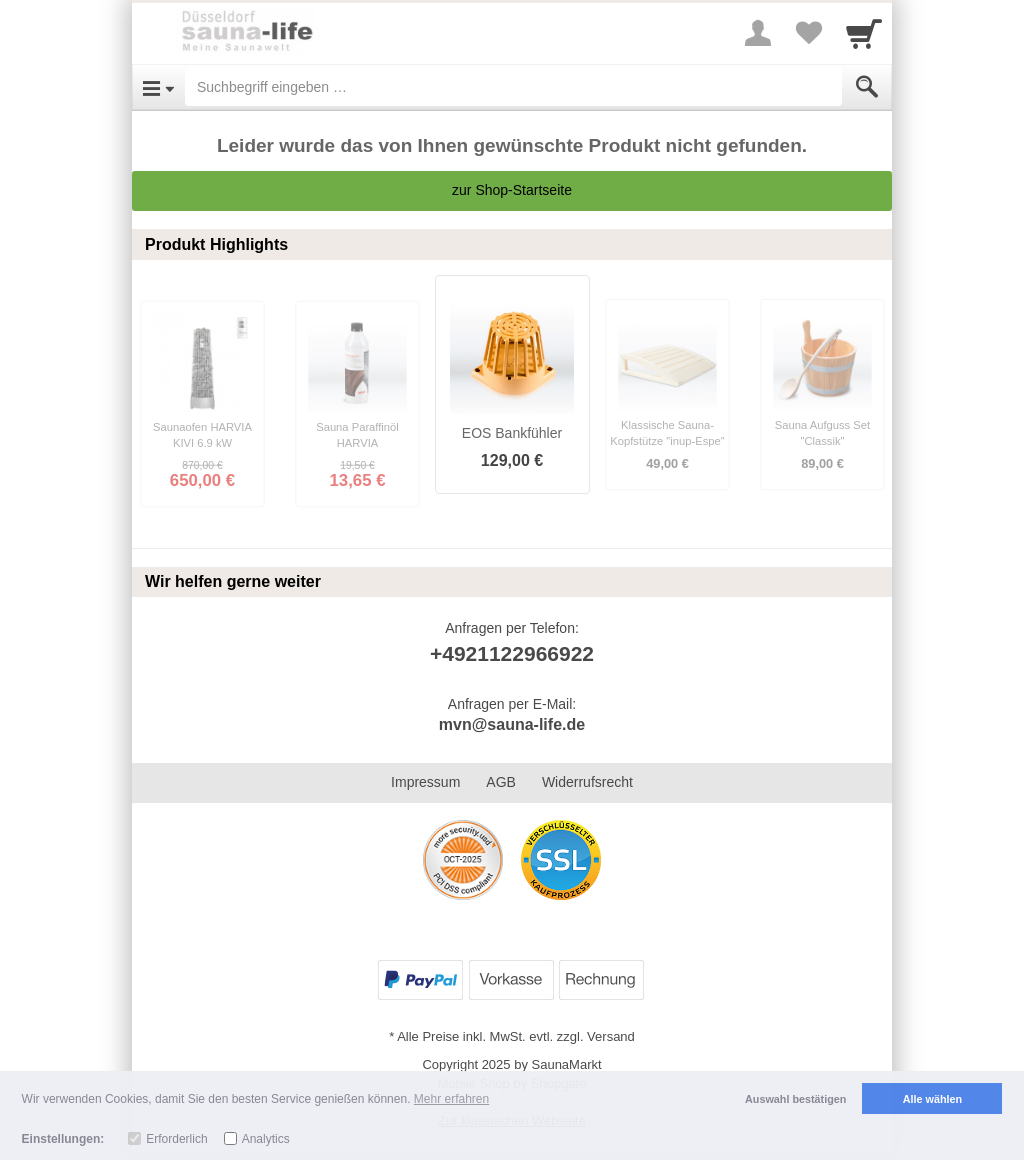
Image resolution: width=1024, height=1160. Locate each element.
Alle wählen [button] (932, 1099)
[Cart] (864, 33)
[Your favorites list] (808, 33)
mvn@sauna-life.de (512, 724)
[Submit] (867, 87)
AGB (501, 782)
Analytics (266, 1139)
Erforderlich (176, 1139)
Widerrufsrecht (587, 782)
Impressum (425, 782)
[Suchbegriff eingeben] (513, 87)
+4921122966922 (512, 653)
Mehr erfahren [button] (451, 1099)
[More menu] (758, 33)
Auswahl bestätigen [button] (795, 1099)
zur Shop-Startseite (512, 190)
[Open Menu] (158, 87)
